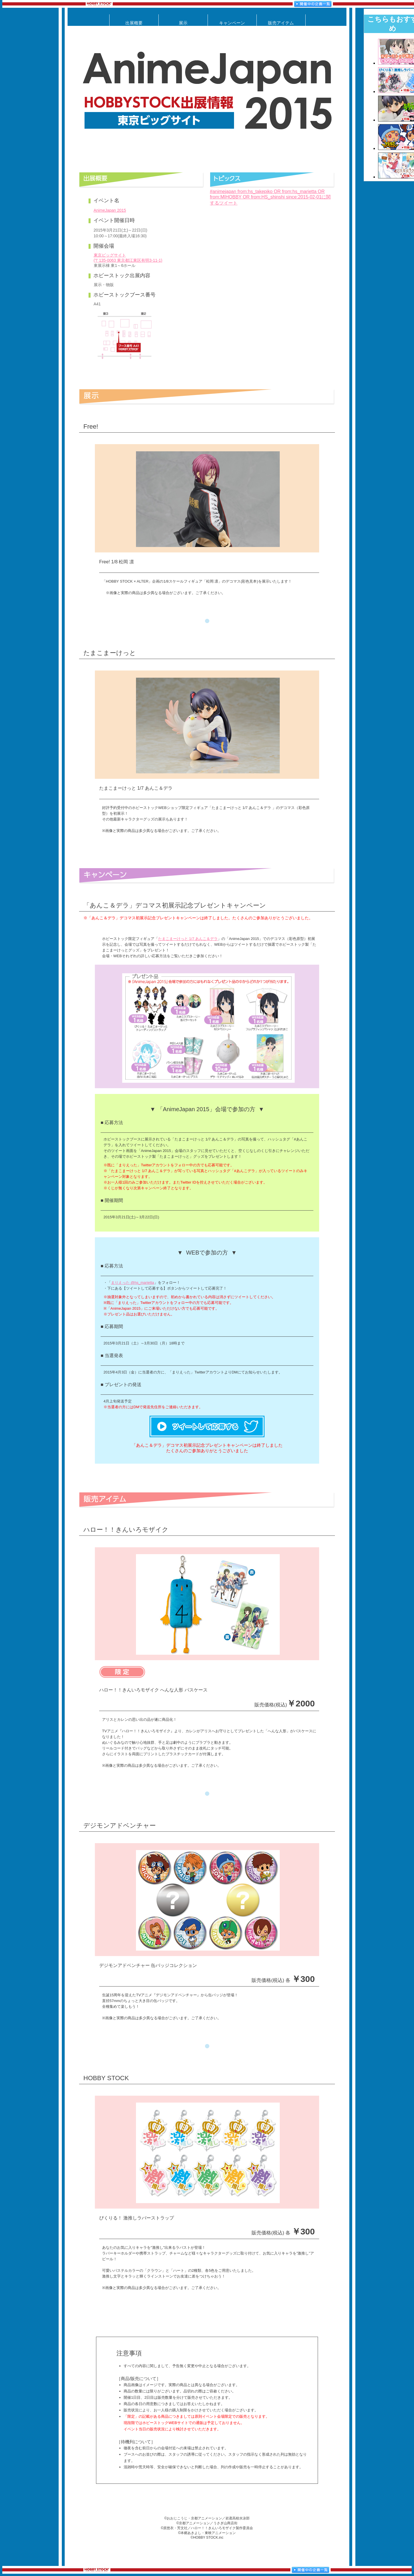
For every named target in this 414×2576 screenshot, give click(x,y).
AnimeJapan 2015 (110, 210)
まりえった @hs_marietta (132, 1282)
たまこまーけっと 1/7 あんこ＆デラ (188, 939)
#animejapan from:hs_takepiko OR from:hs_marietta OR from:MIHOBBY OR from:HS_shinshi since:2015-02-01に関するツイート (270, 197)
